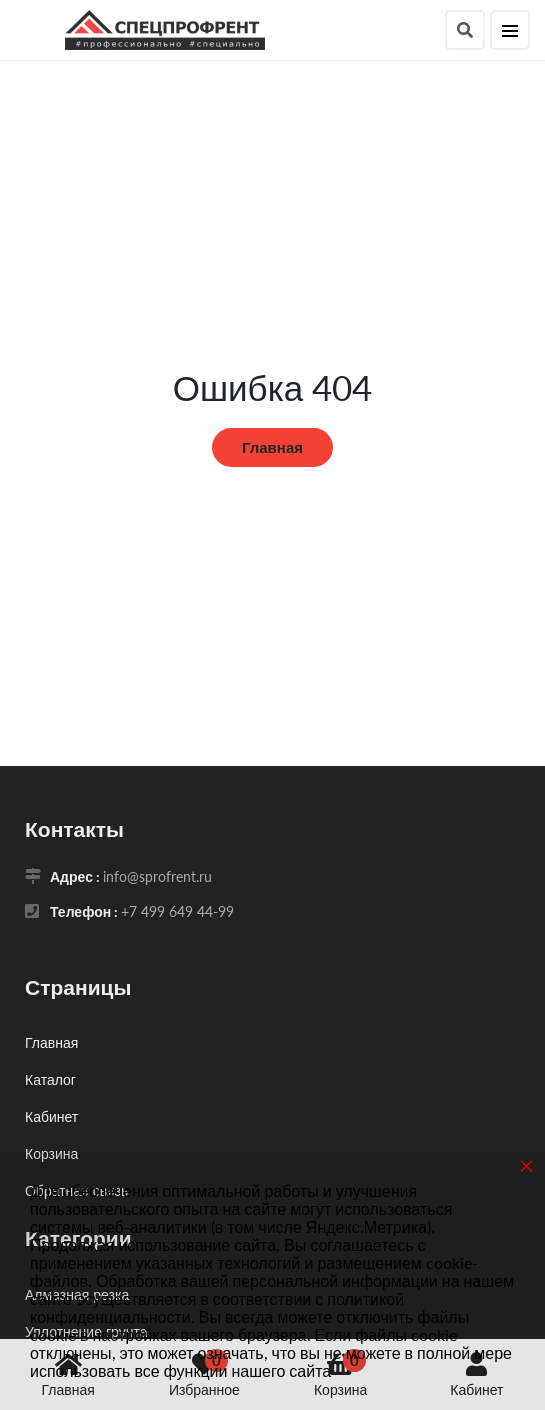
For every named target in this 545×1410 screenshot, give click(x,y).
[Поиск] (465, 30)
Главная (272, 447)
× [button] (526, 1165)
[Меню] (510, 30)
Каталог (50, 1079)
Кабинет (51, 1116)
